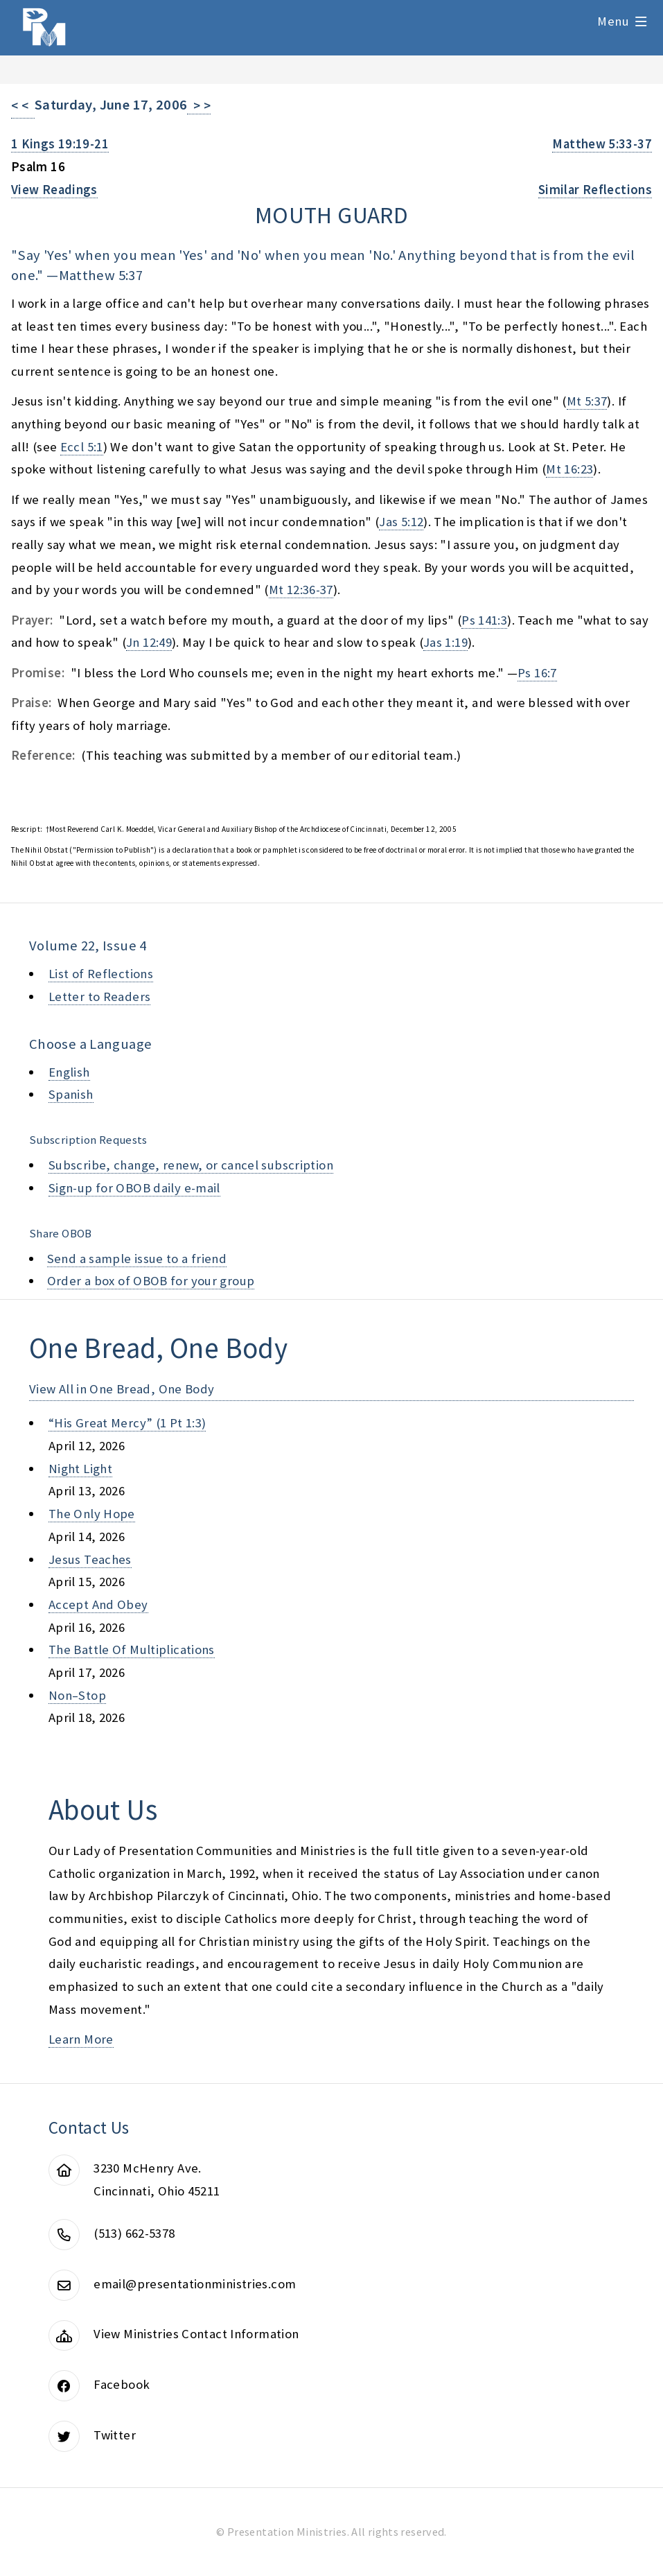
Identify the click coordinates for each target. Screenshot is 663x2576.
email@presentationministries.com (195, 2284)
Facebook (122, 2384)
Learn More (81, 2039)
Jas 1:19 (445, 642)
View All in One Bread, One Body (122, 1389)
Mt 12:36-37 (301, 590)
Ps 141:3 (484, 620)
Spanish (71, 1094)
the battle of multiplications (131, 1649)
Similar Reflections (595, 190)
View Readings (54, 190)
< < (23, 106)
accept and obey (98, 1604)
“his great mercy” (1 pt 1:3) (127, 1423)
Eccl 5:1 (81, 447)
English (69, 1072)
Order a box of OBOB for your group (151, 1281)
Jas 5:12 (401, 522)
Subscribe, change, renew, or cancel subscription (190, 1165)
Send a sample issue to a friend (137, 1259)
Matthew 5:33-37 (602, 144)
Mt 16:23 (569, 469)
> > (199, 106)
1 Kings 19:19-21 (60, 144)
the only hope (91, 1514)
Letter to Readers (99, 996)
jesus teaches (90, 1559)
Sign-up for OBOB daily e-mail (134, 1188)
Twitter (115, 2435)
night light (80, 1469)
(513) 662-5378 (134, 2233)
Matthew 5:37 (101, 275)
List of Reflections (100, 974)
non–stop (77, 1695)
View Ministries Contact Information (196, 2334)
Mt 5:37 (587, 401)
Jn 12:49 (149, 642)
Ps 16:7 (537, 673)
